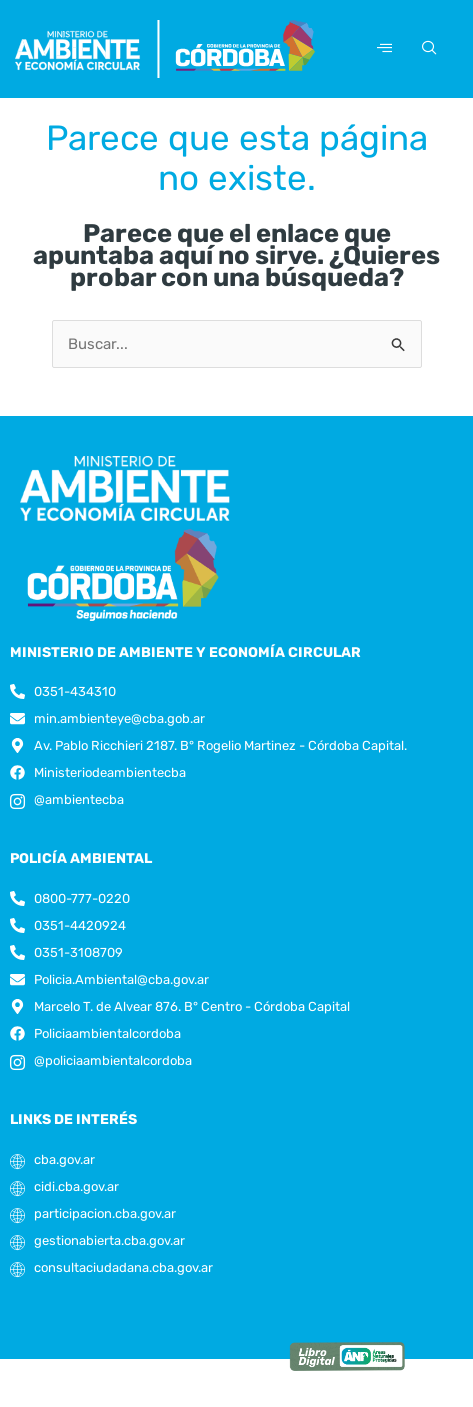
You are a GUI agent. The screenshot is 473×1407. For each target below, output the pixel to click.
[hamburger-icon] (384, 48)
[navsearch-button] (426, 49)
